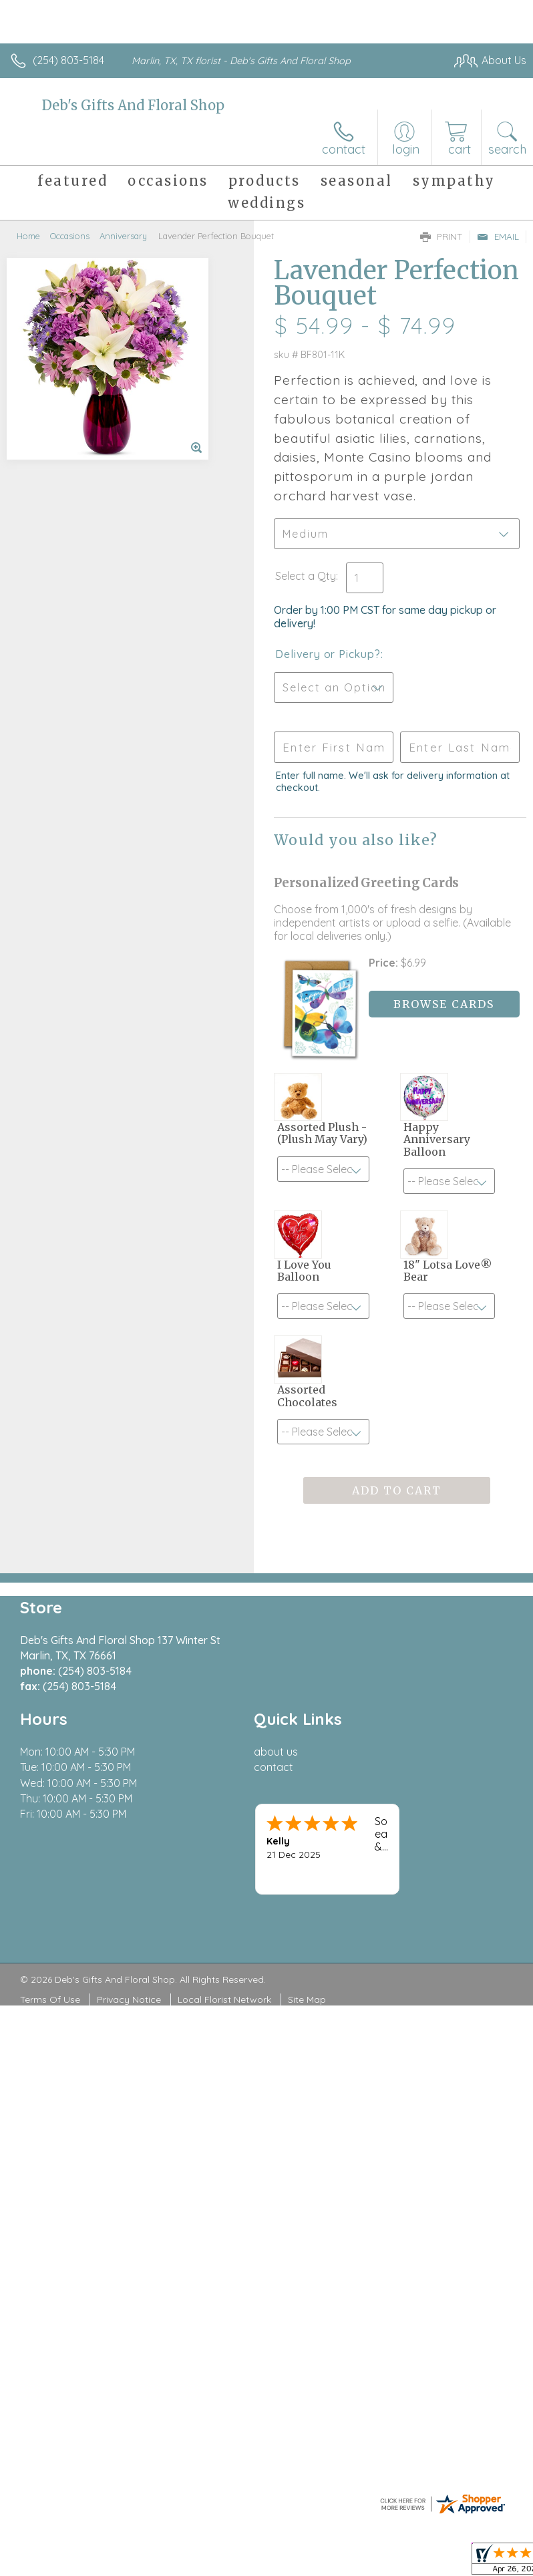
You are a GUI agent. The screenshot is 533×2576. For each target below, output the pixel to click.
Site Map (307, 1999)
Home (28, 235)
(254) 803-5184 (68, 60)
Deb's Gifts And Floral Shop (133, 105)
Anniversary (123, 235)
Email (498, 236)
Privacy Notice (129, 1999)
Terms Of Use (50, 1999)
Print (441, 236)
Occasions (70, 235)
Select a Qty (305, 576)
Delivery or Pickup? (327, 654)
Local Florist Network (224, 1999)
